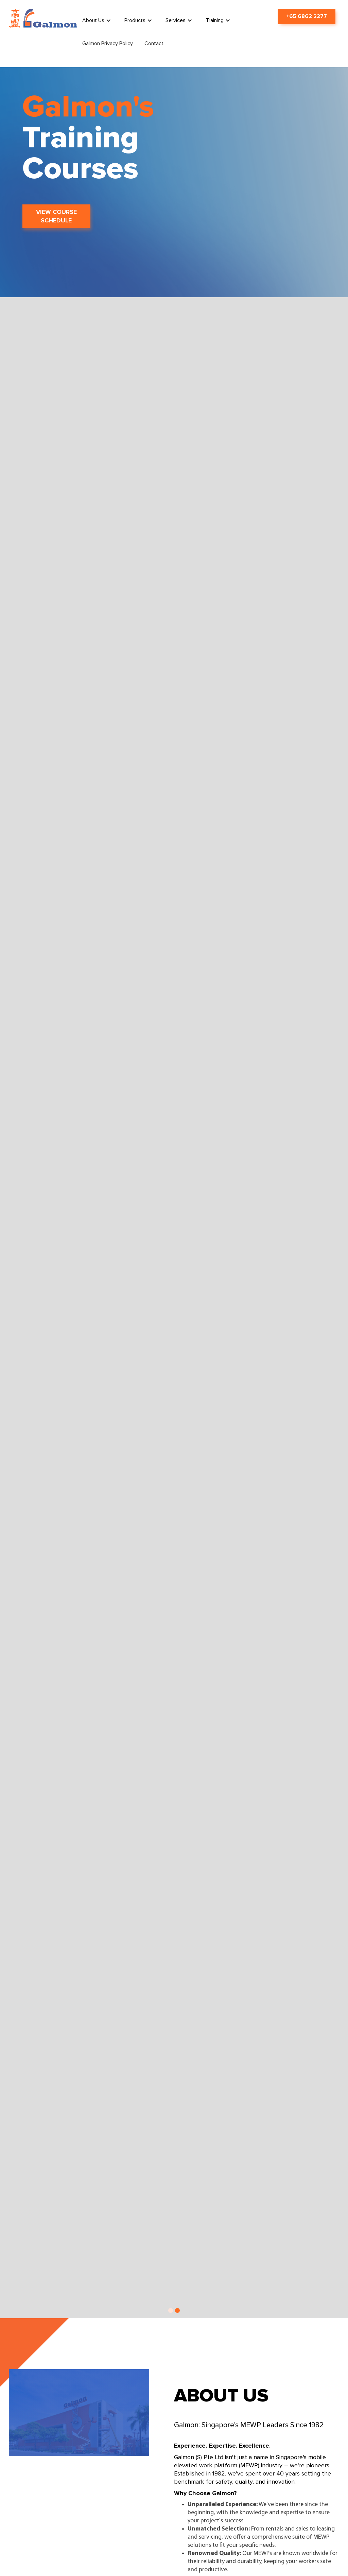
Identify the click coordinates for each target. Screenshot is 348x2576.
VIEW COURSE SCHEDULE (56, 216)
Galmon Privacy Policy (107, 43)
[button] (97, 20)
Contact (153, 43)
